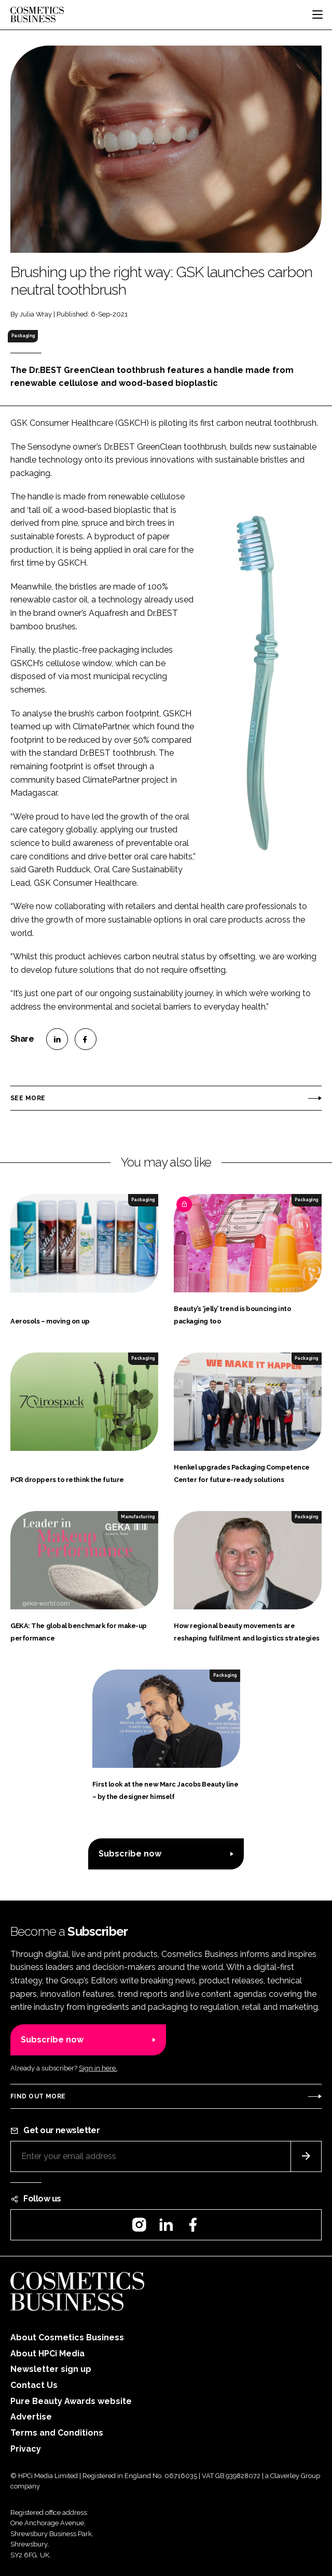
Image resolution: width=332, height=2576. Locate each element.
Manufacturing (138, 1516)
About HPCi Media (47, 2353)
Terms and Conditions (56, 2433)
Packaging (23, 335)
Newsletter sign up (50, 2369)
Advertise (31, 2417)
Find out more (37, 2096)
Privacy (25, 2449)
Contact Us (34, 2385)
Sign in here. (98, 2068)
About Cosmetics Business (67, 2337)
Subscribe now (130, 1854)
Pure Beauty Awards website (71, 2401)
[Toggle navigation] (317, 14)
